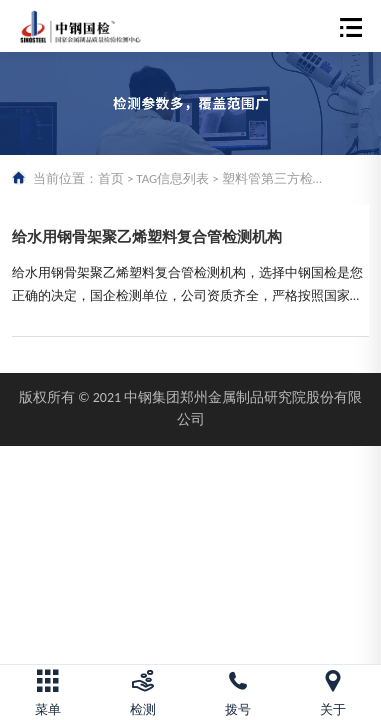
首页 (111, 178)
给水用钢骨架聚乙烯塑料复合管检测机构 (147, 237)
